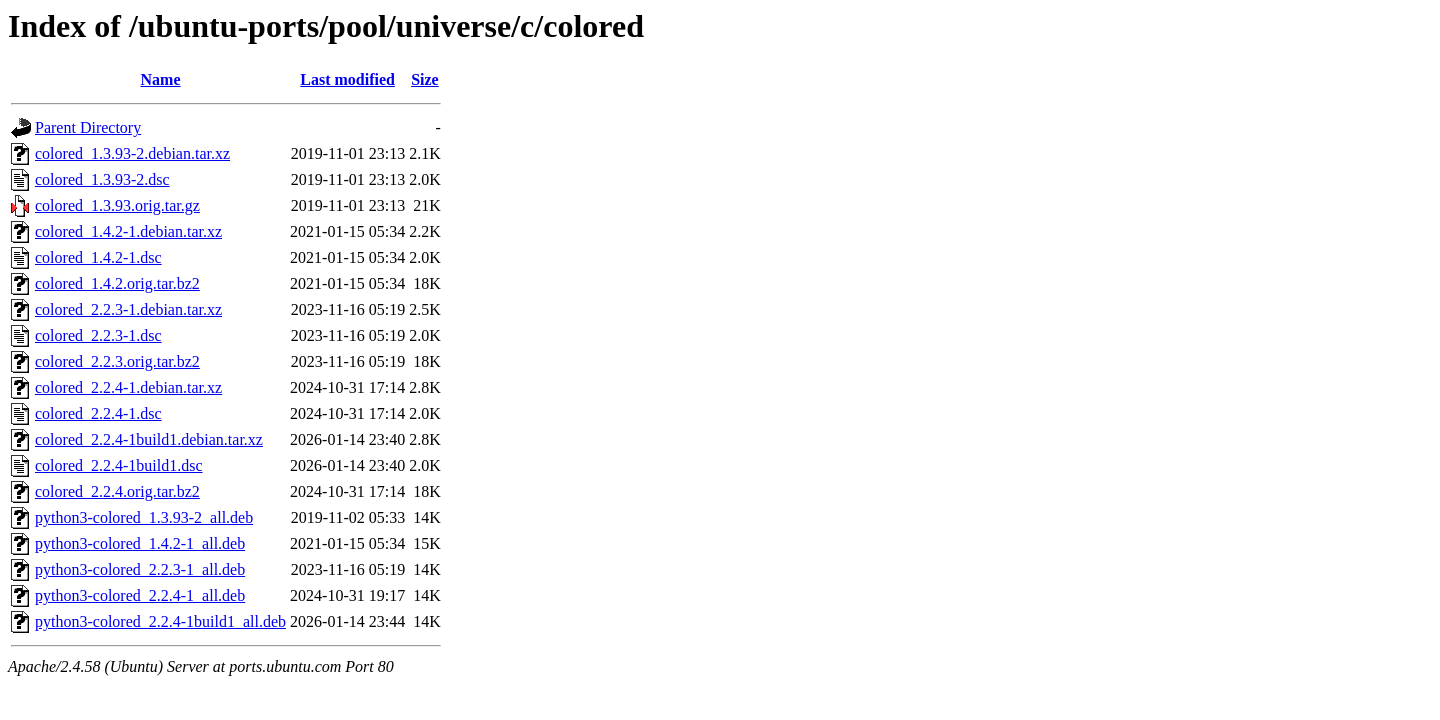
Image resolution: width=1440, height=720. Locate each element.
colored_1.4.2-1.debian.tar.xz (128, 231)
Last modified (347, 79)
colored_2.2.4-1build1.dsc (119, 465)
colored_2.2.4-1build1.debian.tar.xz (149, 439)
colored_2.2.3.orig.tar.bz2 (117, 361)
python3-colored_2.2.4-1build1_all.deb (160, 621)
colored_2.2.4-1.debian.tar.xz (128, 387)
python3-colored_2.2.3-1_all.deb (140, 569)
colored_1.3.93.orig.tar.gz (117, 205)
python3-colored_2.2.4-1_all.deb (140, 595)
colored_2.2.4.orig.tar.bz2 (117, 491)
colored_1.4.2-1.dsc (98, 257)
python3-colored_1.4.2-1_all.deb (140, 543)
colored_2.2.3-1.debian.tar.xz (128, 309)
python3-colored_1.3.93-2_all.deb (144, 517)
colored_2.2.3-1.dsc (98, 335)
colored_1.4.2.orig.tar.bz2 (117, 283)
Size (425, 79)
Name (161, 79)
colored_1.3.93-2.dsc (102, 179)
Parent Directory (88, 127)
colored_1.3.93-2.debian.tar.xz (132, 153)
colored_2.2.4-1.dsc (98, 413)
